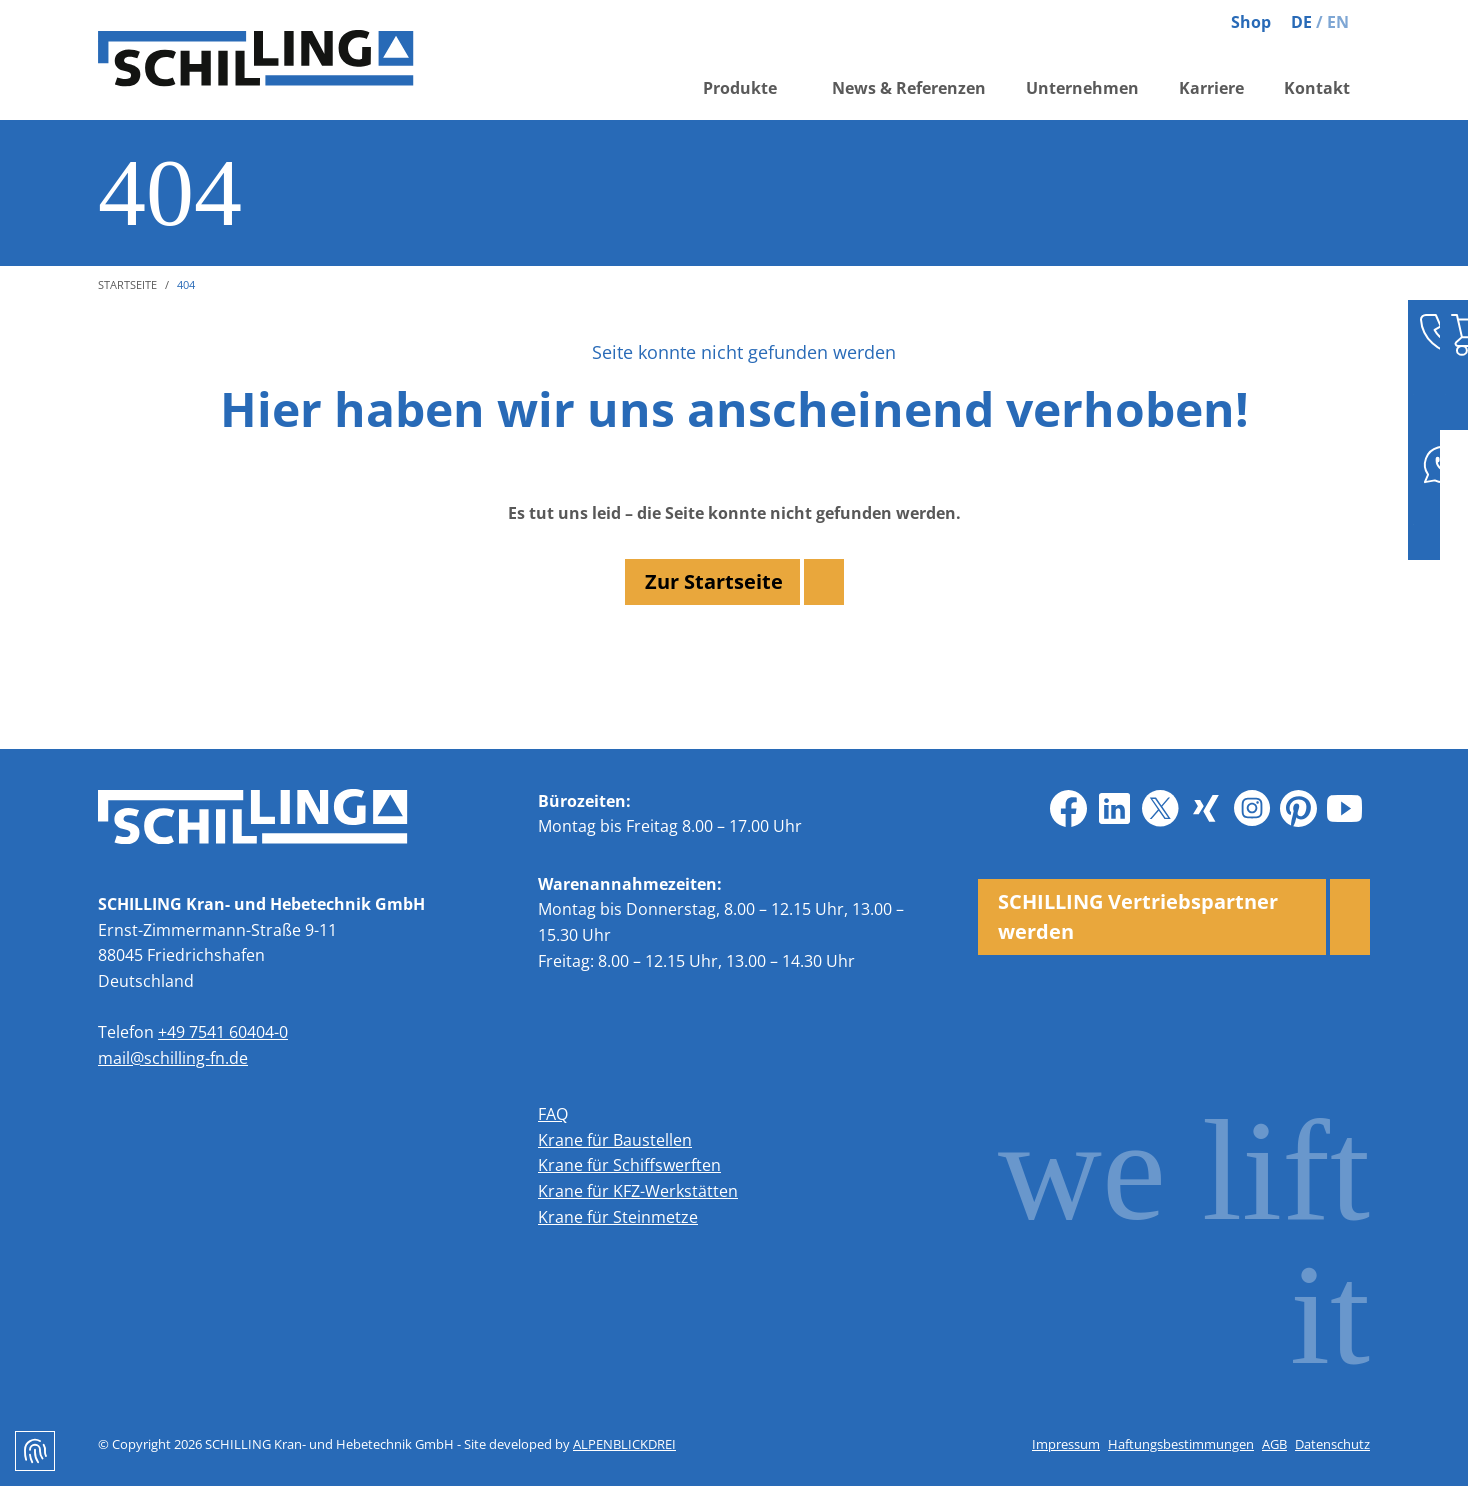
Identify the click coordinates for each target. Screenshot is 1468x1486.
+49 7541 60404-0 (223, 1032)
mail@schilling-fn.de (173, 1058)
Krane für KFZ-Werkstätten (638, 1191)
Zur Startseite (714, 581)
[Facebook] (1068, 809)
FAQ (553, 1114)
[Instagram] (1252, 809)
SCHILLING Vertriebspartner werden (1138, 916)
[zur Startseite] (268, 60)
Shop (1251, 22)
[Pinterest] (1298, 809)
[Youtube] (1344, 809)
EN (1338, 22)
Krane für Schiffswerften (629, 1165)
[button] (747, 93)
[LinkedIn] (1114, 809)
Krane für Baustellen (615, 1140)
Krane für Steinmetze (618, 1217)
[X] (1160, 809)
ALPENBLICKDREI (624, 1444)
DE (1301, 22)
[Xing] (1206, 809)
